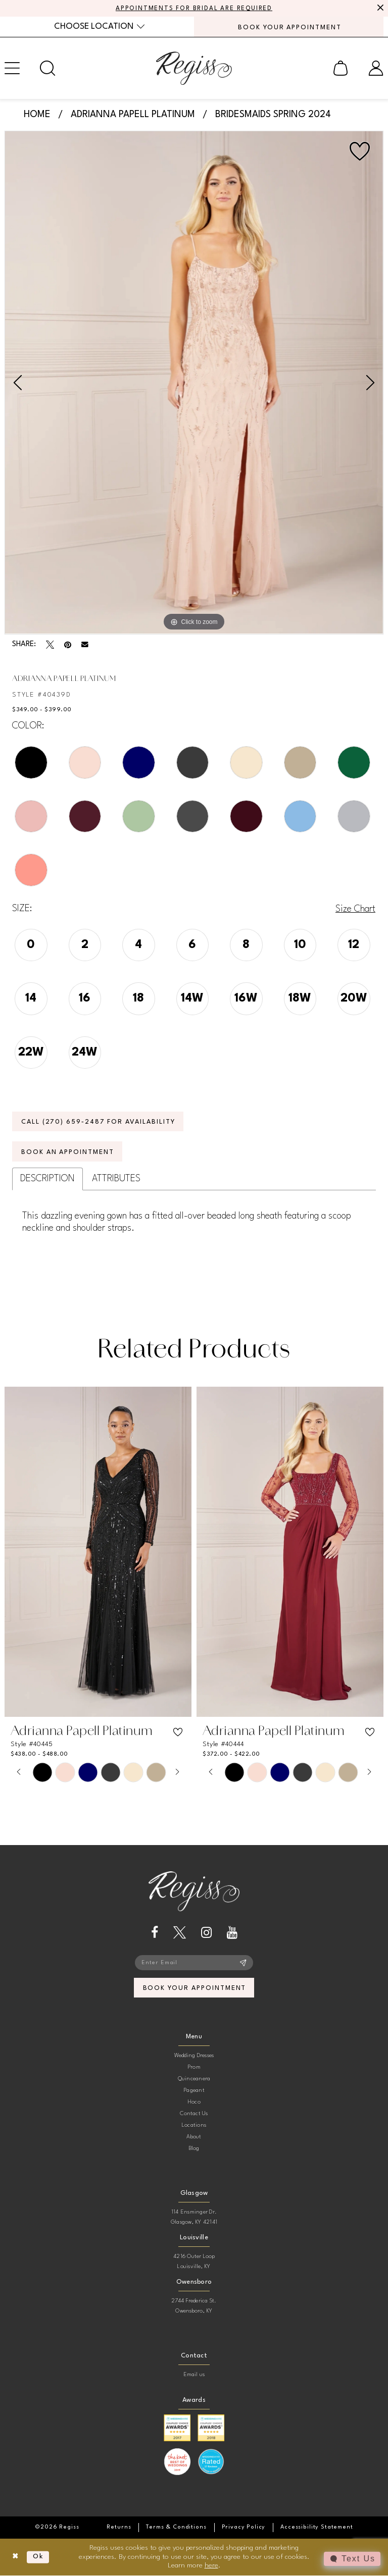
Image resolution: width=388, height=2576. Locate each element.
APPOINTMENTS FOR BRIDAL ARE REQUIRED (194, 9)
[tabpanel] (194, 383)
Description (47, 1179)
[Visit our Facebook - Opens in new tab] (154, 1933)
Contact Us (194, 2115)
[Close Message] (379, 8)
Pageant (194, 2091)
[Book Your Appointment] (288, 27)
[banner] (194, 68)
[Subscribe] (243, 1963)
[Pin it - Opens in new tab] (67, 645)
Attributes (116, 1179)
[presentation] (98, 1552)
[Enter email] (194, 1963)
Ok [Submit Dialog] (38, 2557)
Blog (194, 2149)
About (193, 2138)
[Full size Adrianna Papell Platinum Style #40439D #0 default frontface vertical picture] (194, 383)
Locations (194, 2126)
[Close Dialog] (15, 2557)
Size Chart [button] (355, 909)
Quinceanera (194, 2080)
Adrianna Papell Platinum (133, 114)
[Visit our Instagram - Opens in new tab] (206, 1933)
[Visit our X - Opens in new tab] (179, 1933)
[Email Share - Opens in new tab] (84, 645)
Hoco (194, 2103)
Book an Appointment (68, 1152)
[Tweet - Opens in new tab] (50, 645)
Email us (194, 2376)
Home (37, 114)
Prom (194, 2068)
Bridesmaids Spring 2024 (273, 114)
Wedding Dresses (194, 2057)
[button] (340, 68)
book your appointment (194, 1989)
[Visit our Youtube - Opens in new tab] (232, 1933)
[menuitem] (99, 26)
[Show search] (47, 68)
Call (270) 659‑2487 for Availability (99, 1122)
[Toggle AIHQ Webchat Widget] (352, 2559)
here (211, 2565)
